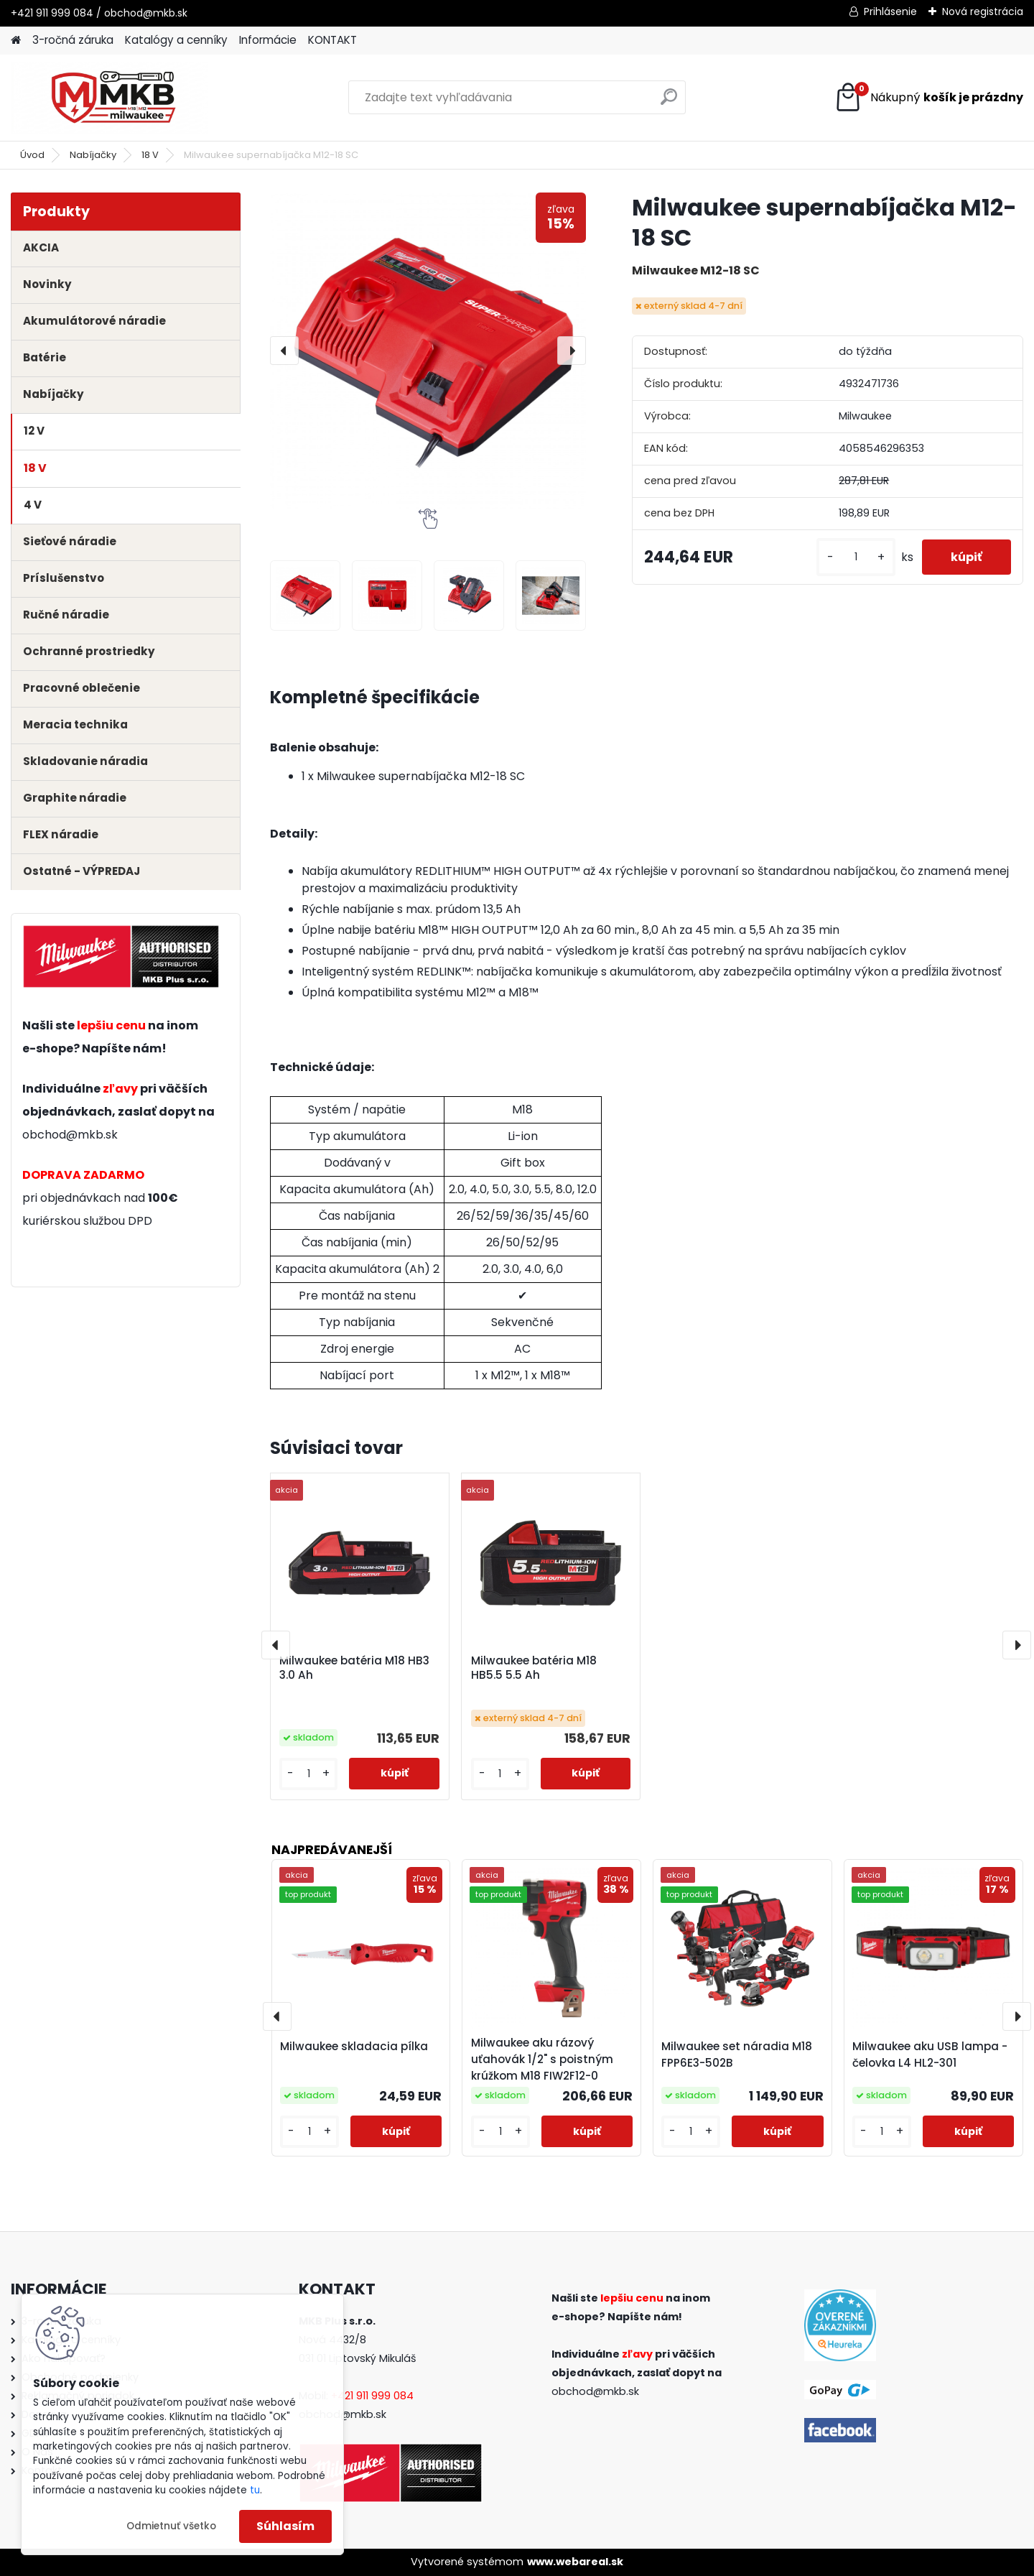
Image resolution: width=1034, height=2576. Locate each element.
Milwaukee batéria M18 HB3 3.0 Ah (354, 1668)
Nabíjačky (93, 155)
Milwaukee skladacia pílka (354, 2046)
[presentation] (284, 350)
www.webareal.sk (575, 2561)
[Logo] (109, 98)
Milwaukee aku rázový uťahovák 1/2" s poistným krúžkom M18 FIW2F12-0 (542, 2059)
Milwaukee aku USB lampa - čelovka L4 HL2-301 (929, 2054)
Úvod (32, 155)
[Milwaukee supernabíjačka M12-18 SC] (428, 351)
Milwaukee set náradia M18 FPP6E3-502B (736, 2054)
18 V (150, 155)
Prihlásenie (890, 11)
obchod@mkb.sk (70, 1134)
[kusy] (856, 557)
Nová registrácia (982, 11)
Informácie (268, 39)
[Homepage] (16, 41)
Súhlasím (285, 2526)
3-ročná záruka (72, 39)
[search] (669, 102)
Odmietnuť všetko (171, 2526)
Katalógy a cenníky (176, 39)
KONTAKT (332, 39)
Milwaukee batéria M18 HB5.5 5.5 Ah (534, 1668)
